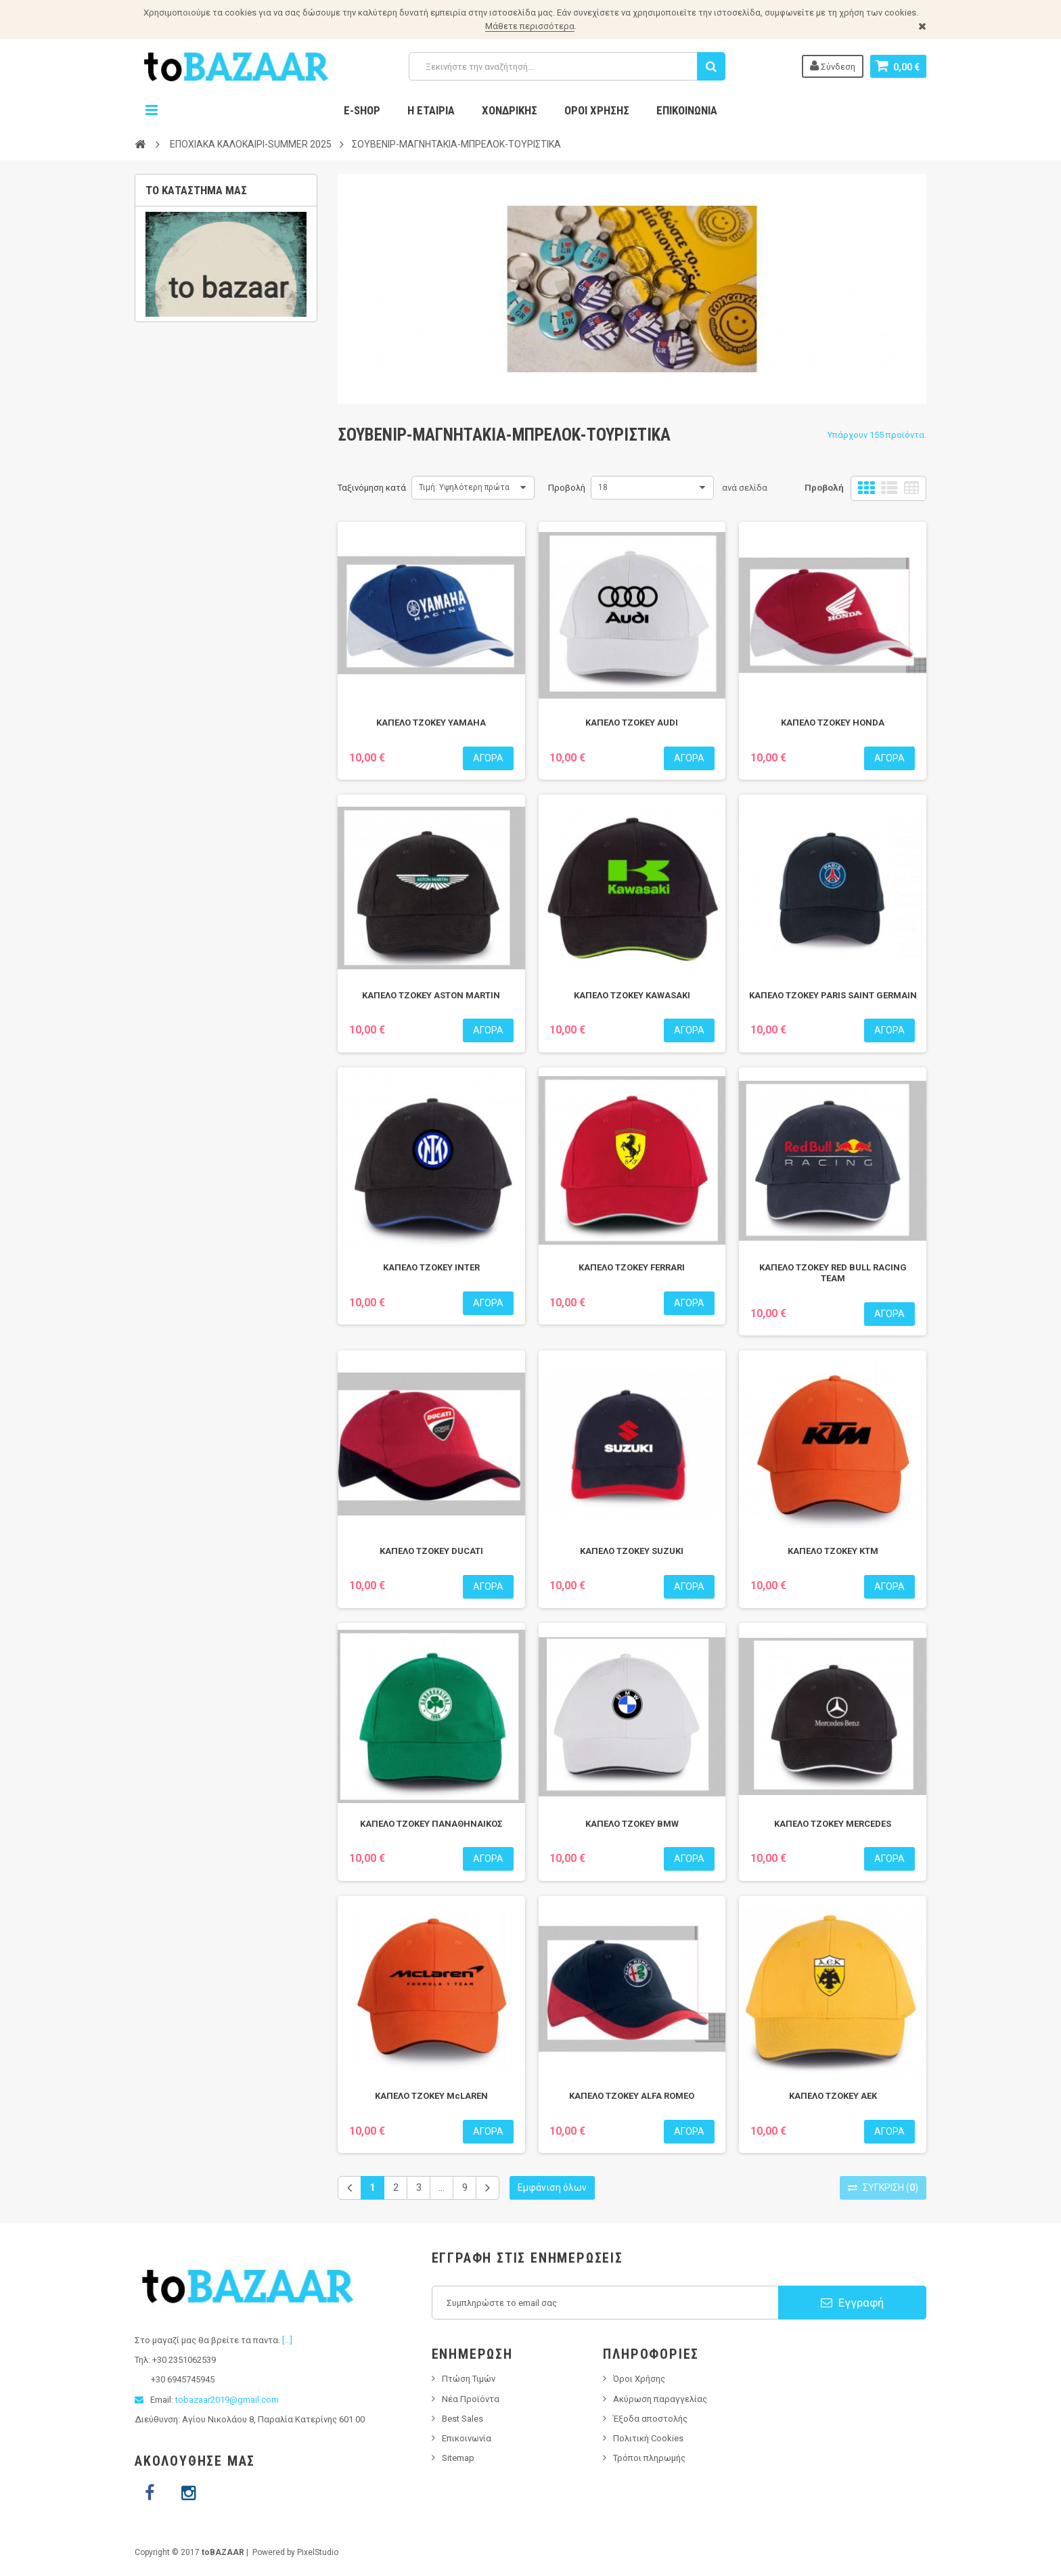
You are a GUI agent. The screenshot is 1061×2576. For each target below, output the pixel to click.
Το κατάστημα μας (196, 190)
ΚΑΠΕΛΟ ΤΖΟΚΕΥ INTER (431, 1267)
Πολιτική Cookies (648, 2438)
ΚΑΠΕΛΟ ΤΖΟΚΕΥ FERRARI (632, 1267)
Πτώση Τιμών (468, 2379)
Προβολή (566, 488)
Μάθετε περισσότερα (529, 26)
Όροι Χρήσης (596, 110)
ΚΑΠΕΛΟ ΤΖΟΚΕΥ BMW (632, 1824)
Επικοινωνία (686, 110)
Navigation (151, 110)
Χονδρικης (509, 110)
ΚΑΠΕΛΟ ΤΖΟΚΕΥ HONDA (832, 722)
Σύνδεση (832, 66)
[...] (287, 2340)
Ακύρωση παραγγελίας (660, 2399)
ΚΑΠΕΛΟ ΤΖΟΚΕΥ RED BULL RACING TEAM (833, 1272)
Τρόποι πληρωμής (649, 2458)
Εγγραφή (852, 2302)
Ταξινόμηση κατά (372, 488)
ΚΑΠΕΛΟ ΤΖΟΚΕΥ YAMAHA (431, 722)
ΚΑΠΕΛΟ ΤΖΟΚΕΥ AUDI (631, 722)
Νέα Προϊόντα (470, 2399)
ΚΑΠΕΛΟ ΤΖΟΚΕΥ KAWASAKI (632, 995)
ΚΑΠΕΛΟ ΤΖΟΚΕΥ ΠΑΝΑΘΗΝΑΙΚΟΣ (431, 1824)
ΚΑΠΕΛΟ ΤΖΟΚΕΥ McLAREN (431, 2096)
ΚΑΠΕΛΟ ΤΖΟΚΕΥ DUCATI (431, 1551)
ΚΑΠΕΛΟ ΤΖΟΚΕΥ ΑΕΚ (833, 2096)
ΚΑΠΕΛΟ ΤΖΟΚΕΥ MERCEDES (832, 1824)
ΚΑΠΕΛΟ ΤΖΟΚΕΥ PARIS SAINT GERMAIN (833, 995)
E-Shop (362, 110)
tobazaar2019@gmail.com (227, 2400)
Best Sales (462, 2419)
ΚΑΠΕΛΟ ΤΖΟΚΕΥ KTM (833, 1551)
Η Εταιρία (431, 110)
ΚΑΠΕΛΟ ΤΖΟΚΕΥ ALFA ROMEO (631, 2096)
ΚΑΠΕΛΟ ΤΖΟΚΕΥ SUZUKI (631, 1551)
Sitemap (458, 2458)
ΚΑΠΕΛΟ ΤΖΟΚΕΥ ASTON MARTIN (431, 995)
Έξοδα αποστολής (650, 2419)
